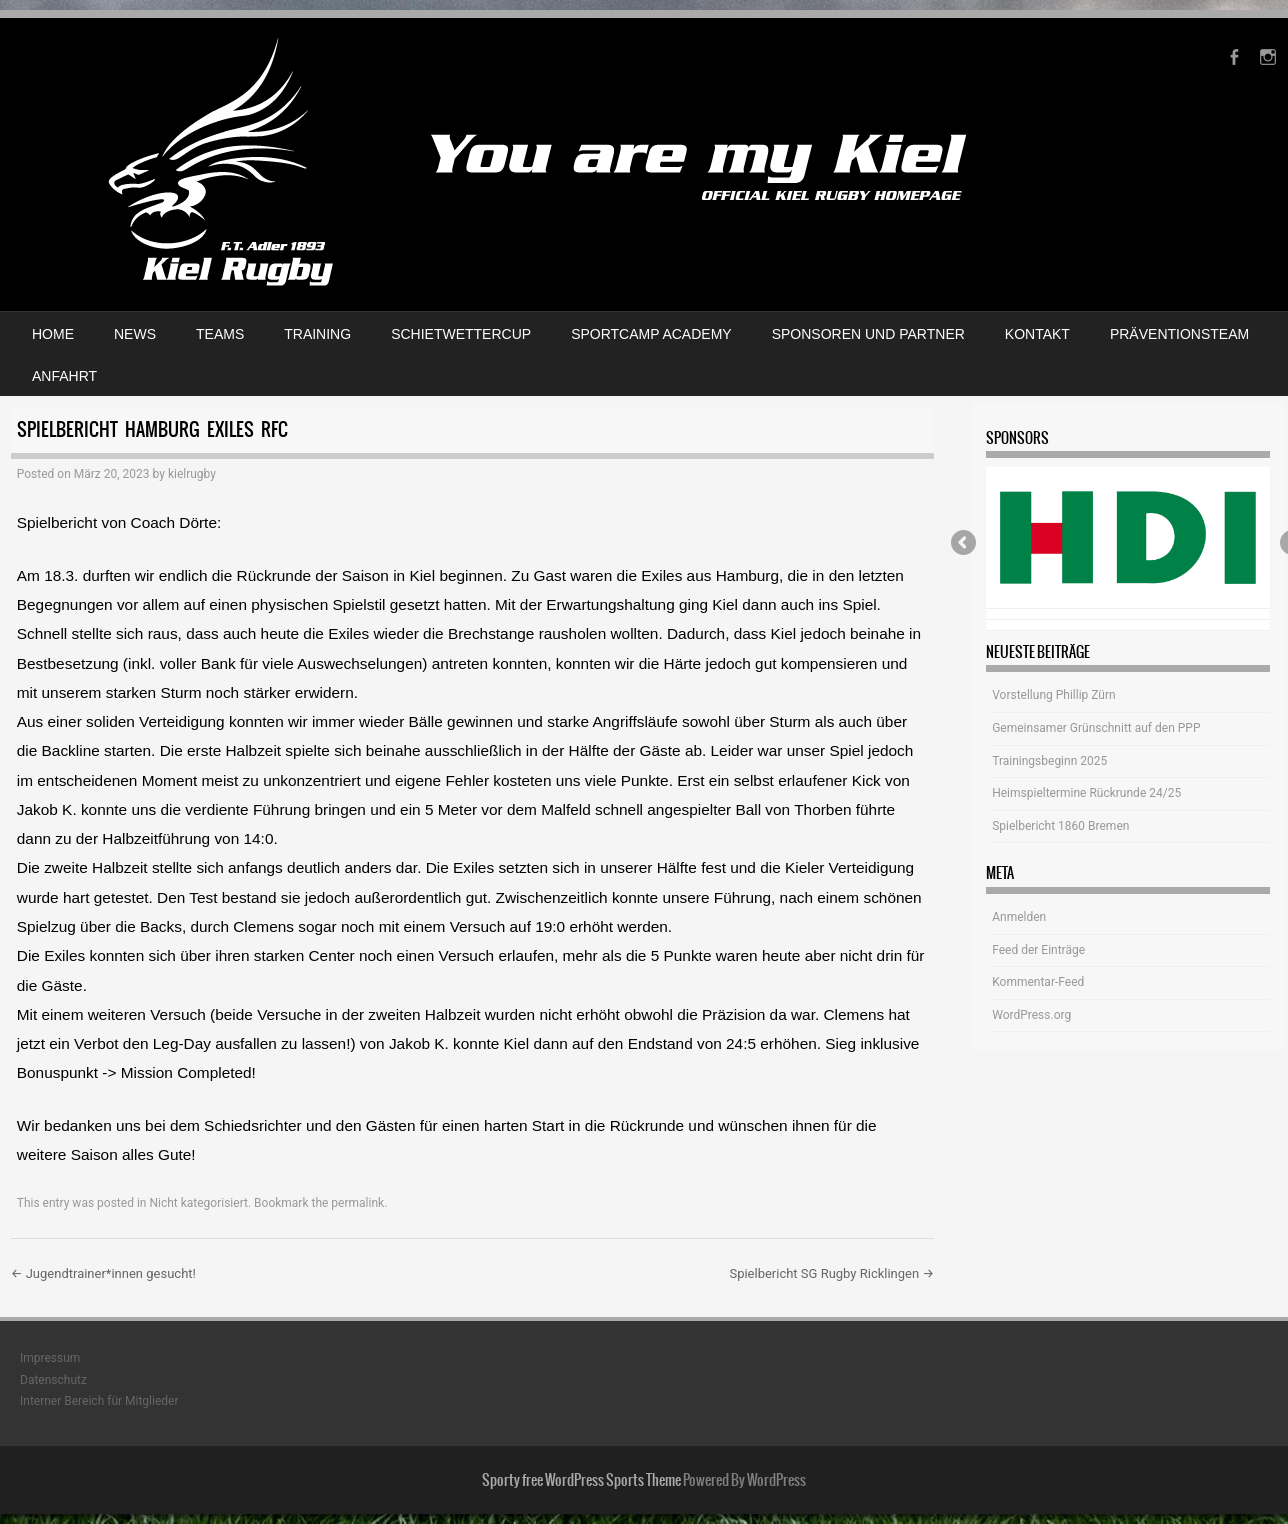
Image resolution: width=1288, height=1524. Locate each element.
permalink (357, 1203)
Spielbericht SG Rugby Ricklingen (831, 1273)
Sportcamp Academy (651, 334)
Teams (220, 334)
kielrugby (192, 474)
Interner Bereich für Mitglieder (99, 1401)
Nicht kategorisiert (198, 1203)
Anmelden (1019, 917)
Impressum (50, 1358)
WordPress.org (1031, 1015)
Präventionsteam (1179, 334)
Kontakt (1037, 334)
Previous (965, 544)
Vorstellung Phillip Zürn (1054, 695)
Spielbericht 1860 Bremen (1060, 826)
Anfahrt (64, 376)
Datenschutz (53, 1380)
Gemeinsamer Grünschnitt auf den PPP (1096, 728)
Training (317, 334)
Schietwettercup (461, 334)
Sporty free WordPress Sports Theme (581, 1480)
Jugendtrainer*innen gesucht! (103, 1273)
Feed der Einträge (1038, 950)
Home (53, 334)
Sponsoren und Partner (868, 334)
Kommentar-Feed (1038, 982)
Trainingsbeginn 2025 (1049, 761)
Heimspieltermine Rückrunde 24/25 (1086, 793)
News (135, 334)
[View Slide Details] (1127, 538)
